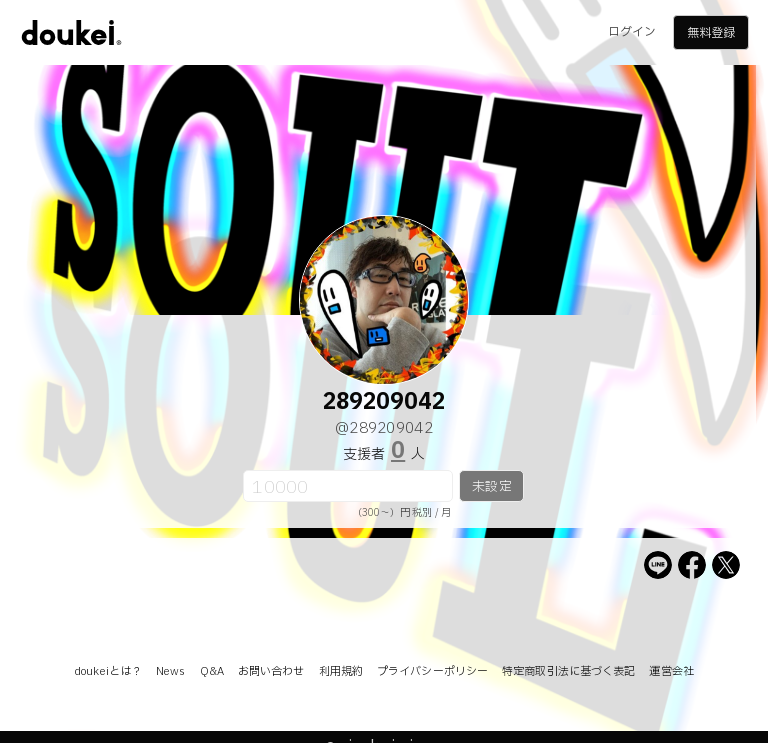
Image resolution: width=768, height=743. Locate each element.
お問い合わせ (271, 671)
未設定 (491, 487)
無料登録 (711, 33)
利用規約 (341, 671)
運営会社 (671, 671)
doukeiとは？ (108, 671)
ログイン (632, 32)
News (170, 671)
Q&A (212, 671)
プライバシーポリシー (432, 671)
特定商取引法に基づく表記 (568, 671)
